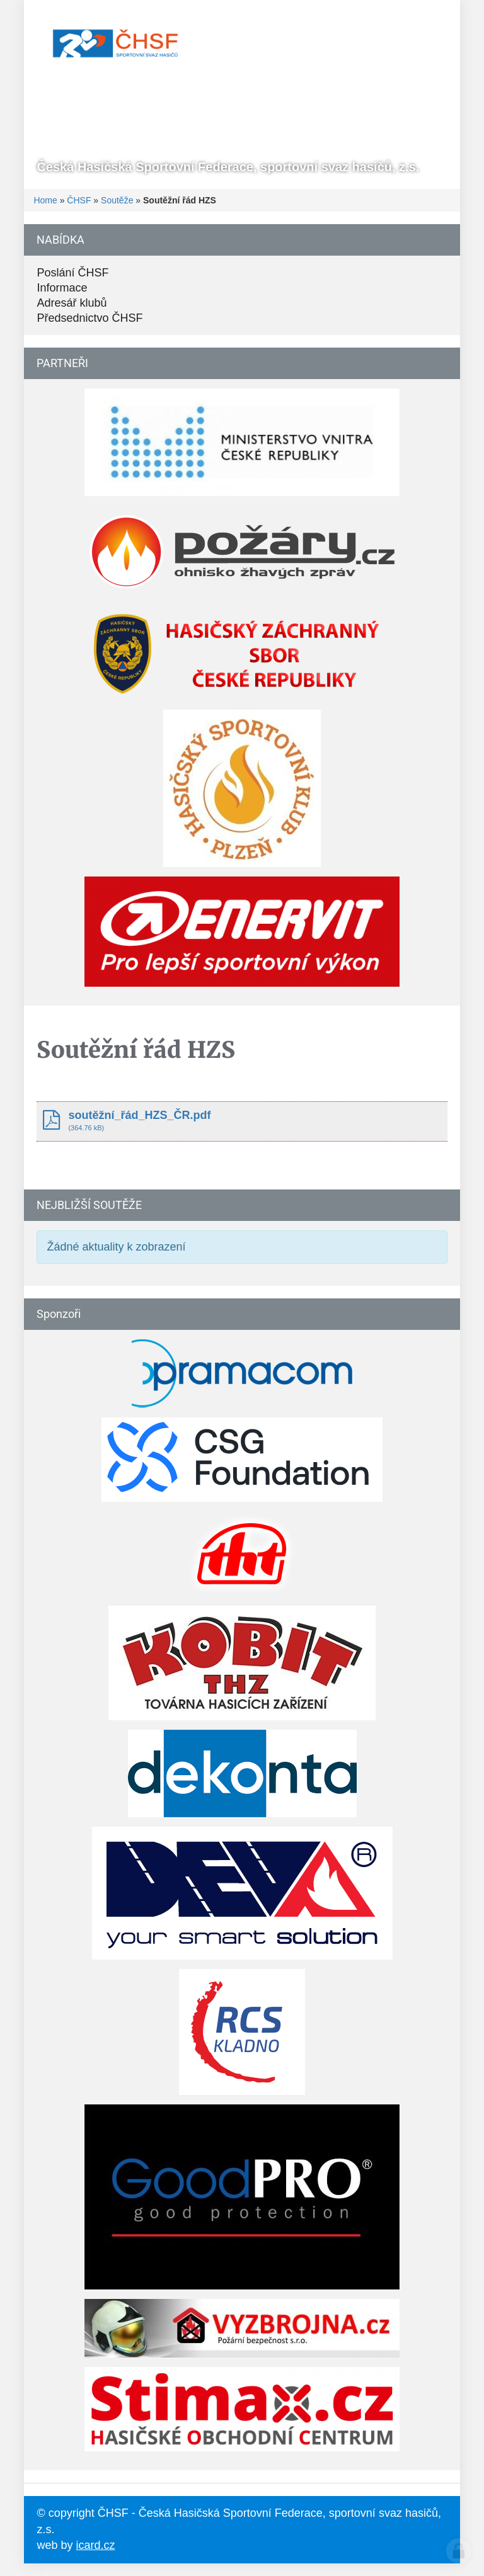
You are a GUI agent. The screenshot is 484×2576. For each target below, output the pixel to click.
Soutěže (117, 200)
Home (45, 200)
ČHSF (79, 200)
